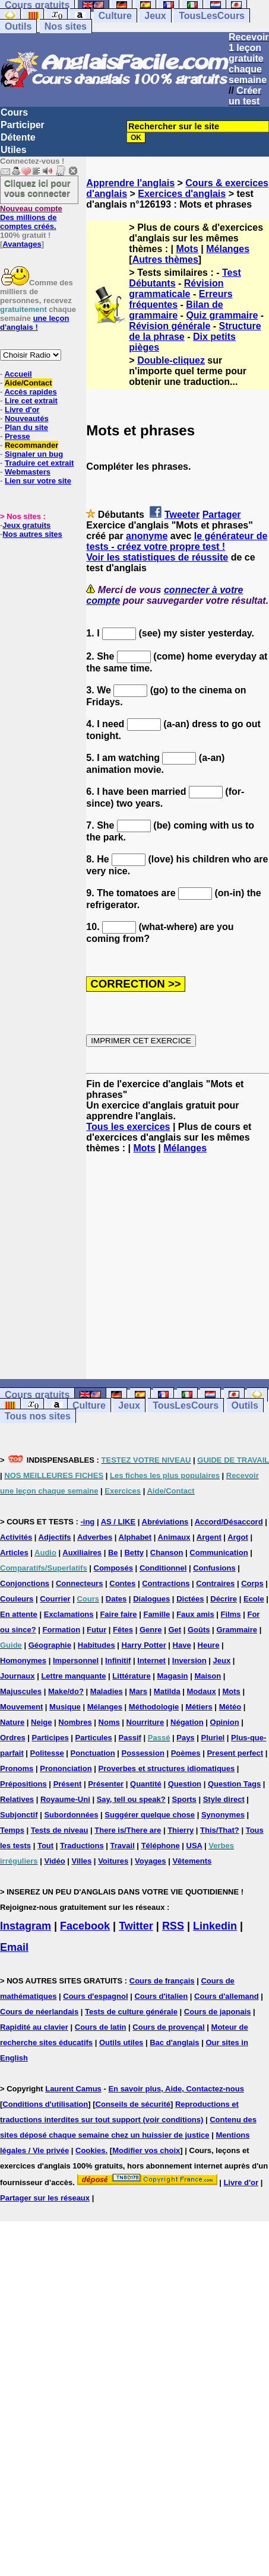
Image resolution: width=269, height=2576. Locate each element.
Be (113, 1552)
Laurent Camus (73, 2088)
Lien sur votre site (38, 480)
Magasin (172, 1675)
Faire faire (118, 1614)
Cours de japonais (217, 2011)
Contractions (165, 1583)
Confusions (214, 1568)
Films (231, 1614)
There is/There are (127, 1830)
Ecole (253, 1598)
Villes (82, 1861)
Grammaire (236, 1629)
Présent (67, 1783)
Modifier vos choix (146, 2150)
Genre (151, 1629)
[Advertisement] (177, 1266)
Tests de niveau (59, 1830)
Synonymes (223, 1814)
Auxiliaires (82, 1552)
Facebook (85, 1926)
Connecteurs (79, 1583)
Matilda (167, 1691)
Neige (41, 1722)
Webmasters (27, 471)
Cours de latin (100, 2027)
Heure (209, 1645)
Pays (185, 1737)
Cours (14, 112)
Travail (122, 1845)
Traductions (82, 1845)
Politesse (47, 1753)
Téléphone (160, 1845)
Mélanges (227, 249)
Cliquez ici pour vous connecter (37, 188)
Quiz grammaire (222, 315)
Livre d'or (22, 409)
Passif (130, 1737)
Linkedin (215, 1926)
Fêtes (123, 1629)
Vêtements (191, 1861)
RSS (173, 1926)
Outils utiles (121, 2042)
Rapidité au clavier (34, 2027)
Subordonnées (71, 1814)
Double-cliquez (171, 360)
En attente (18, 1614)
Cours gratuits (37, 1395)
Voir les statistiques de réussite (157, 557)
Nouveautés (27, 418)
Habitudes (96, 1645)
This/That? (219, 1830)
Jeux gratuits (26, 525)
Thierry (180, 1830)
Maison (207, 1675)
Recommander (31, 445)
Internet (151, 1660)
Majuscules (21, 1691)
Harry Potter (144, 1645)
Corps (252, 1583)
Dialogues (151, 1598)
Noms (109, 1722)
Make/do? (66, 1691)
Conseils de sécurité (133, 2104)
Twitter (136, 1926)
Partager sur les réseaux (45, 2197)
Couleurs (16, 1598)
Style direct (224, 1799)
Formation (62, 1629)
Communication (218, 1552)
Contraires (215, 1583)
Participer (23, 125)
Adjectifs (55, 1537)
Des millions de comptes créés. (31, 217)
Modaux (201, 1691)
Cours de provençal (168, 2027)
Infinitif (118, 1660)
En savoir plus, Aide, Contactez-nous (176, 2088)
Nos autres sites (32, 534)
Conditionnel (163, 1568)
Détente (18, 137)
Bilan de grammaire (176, 310)
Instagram (25, 1926)
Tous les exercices (128, 1127)
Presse (17, 436)
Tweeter (182, 515)
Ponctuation (93, 1753)
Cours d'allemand (226, 1996)
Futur (96, 1629)
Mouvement (21, 1706)
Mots (187, 249)
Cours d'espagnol (95, 1996)
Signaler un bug (34, 454)
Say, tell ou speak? (131, 1799)
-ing (87, 1521)
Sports (184, 1799)
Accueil (17, 374)
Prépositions (23, 1783)
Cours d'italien (161, 1996)
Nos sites (66, 26)
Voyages (150, 1861)
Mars (138, 1691)
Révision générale (169, 326)
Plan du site (26, 427)
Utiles (14, 150)
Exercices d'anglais (182, 194)
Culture (115, 16)
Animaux (174, 1537)
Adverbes (94, 1537)
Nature (12, 1722)
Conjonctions (24, 1583)
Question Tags (234, 1783)
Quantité (146, 1783)
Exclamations (69, 1614)
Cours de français (162, 1980)
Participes (50, 1737)
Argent (209, 1537)
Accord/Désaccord (229, 1521)
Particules (93, 1737)
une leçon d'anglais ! (34, 323)
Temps (12, 1830)
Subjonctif (19, 1814)
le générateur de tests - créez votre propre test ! (176, 541)
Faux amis (195, 1614)
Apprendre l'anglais (130, 183)
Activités (16, 1537)
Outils (18, 26)
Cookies (90, 2150)
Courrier (55, 1598)
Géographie (50, 1645)
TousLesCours (212, 16)
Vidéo (54, 1861)
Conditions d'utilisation (45, 2104)
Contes (122, 1583)
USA (194, 1845)
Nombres (74, 1722)
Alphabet (135, 1537)
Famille (156, 1614)
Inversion (189, 1660)
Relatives (17, 1799)
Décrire (223, 1598)
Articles (14, 1552)
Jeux (155, 16)
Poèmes (186, 1753)
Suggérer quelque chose (150, 1814)
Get (174, 1629)
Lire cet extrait (31, 400)
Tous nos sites (38, 1416)
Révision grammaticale (176, 288)
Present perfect (235, 1753)
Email (14, 1947)
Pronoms (16, 1768)
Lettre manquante (73, 1675)
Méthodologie (154, 1706)
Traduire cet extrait (39, 462)
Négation (187, 1722)
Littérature (131, 1675)
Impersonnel (76, 1660)
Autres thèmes (165, 259)
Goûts (199, 1629)
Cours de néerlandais (39, 2011)
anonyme (146, 536)
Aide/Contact (28, 382)
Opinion (224, 1722)
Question (184, 1783)
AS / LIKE (118, 1521)
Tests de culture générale (131, 2011)
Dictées (190, 1598)
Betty (134, 1552)
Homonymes (23, 1660)
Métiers (199, 1706)
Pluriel (212, 1737)
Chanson (166, 1552)
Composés (113, 1568)
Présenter (106, 1783)
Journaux (17, 1675)
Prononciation (65, 1768)
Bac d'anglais (174, 2042)
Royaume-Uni (65, 1799)
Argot (237, 1537)
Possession (143, 1753)
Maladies (106, 1691)
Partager (221, 515)
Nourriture (145, 1722)
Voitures (113, 1861)
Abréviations (165, 1521)
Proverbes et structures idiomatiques (166, 1768)
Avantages (21, 244)
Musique (65, 1706)
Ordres (13, 1737)
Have (182, 1645)
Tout (45, 1845)
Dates (116, 1598)
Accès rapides (30, 391)
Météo (230, 1706)
